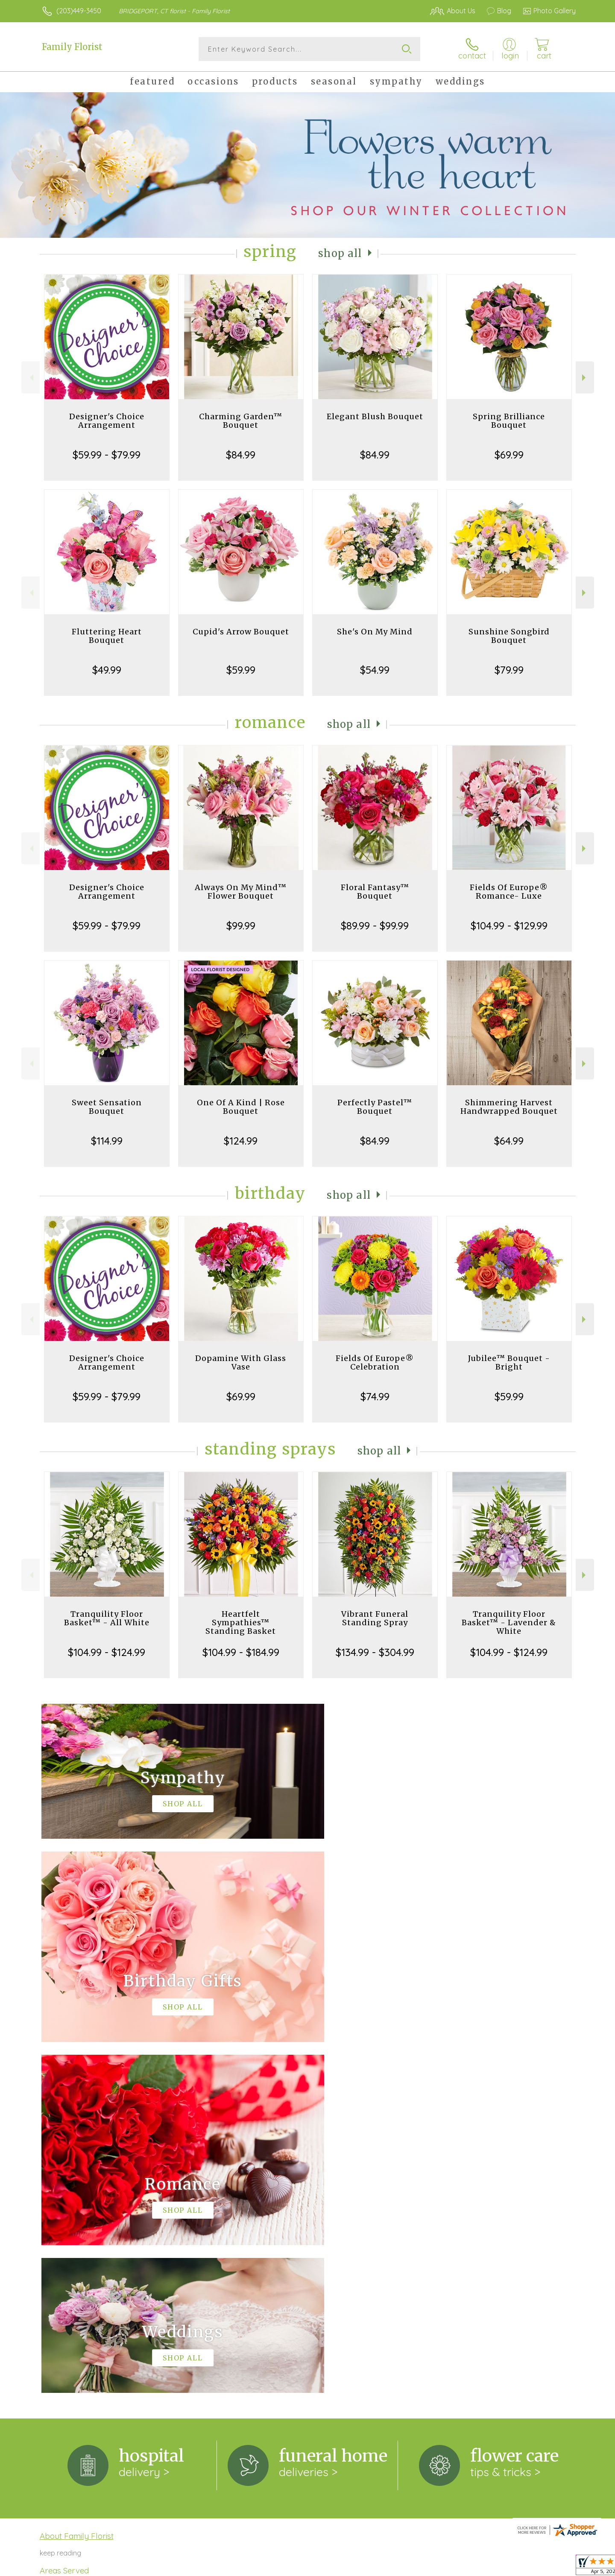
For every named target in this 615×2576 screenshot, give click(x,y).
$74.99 (375, 1396)
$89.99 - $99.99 (375, 925)
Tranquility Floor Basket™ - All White (106, 1618)
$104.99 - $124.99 (106, 1652)
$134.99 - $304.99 (375, 1652)
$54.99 (375, 669)
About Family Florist (77, 2185)
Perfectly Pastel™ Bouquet (374, 1107)
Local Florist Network (500, 2563)
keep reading (60, 2202)
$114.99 (107, 1140)
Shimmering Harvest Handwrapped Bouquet (509, 1107)
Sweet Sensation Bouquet (107, 1107)
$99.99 (240, 925)
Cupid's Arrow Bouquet (241, 632)
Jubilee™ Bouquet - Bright (509, 1362)
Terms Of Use (388, 2563)
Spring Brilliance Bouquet (509, 421)
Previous (30, 378)
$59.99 (240, 669)
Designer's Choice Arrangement (106, 421)
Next (585, 378)
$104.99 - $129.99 (509, 925)
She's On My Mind (375, 632)
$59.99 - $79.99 (107, 454)
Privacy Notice (439, 2563)
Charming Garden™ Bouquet (240, 421)
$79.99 (509, 669)
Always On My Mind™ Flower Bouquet (241, 891)
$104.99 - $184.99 (240, 1652)
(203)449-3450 (78, 10)
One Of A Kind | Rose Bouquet (241, 1107)
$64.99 (509, 1140)
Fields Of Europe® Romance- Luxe (509, 891)
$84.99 (240, 454)
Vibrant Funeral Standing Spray (374, 1618)
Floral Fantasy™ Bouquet (375, 891)
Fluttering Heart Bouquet (107, 636)
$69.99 (509, 454)
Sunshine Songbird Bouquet (509, 636)
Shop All (340, 253)
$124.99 (241, 1140)
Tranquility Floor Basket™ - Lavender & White (509, 1622)
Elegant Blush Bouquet (375, 416)
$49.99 (106, 669)
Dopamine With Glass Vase (240, 1362)
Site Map (553, 2563)
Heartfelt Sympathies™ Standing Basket (240, 1622)
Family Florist (72, 46)
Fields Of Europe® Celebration (375, 1362)
